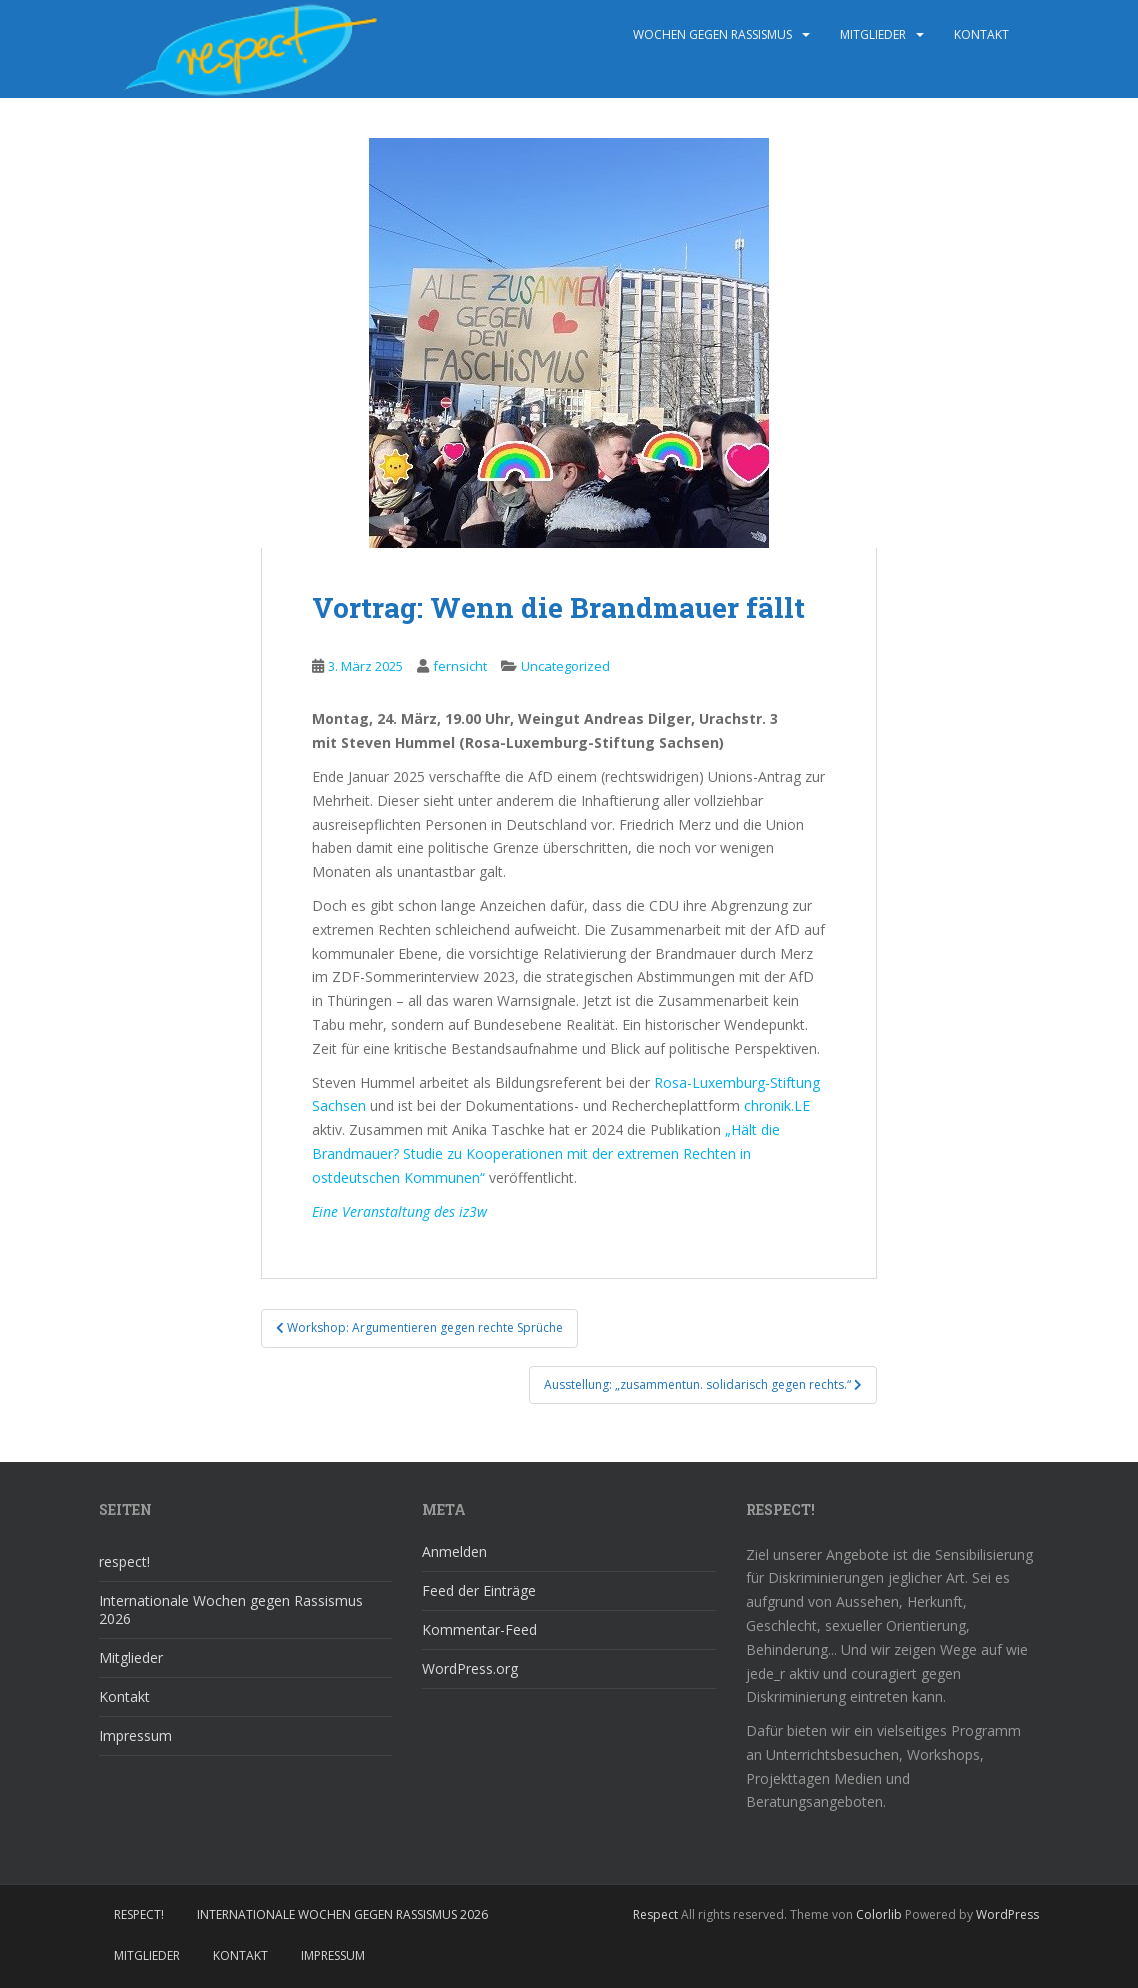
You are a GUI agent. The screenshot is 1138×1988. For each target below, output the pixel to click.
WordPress (1007, 1914)
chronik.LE (777, 1105)
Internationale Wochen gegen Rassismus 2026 (231, 1609)
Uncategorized (565, 666)
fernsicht (460, 666)
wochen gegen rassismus (712, 34)
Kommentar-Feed (479, 1629)
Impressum (135, 1735)
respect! (124, 1561)
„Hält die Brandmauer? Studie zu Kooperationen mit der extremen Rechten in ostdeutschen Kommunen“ (546, 1153)
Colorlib (879, 1914)
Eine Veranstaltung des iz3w (399, 1211)
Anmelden (454, 1551)
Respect (655, 1914)
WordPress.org (470, 1668)
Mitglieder (873, 34)
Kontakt (981, 34)
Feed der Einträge (479, 1590)
